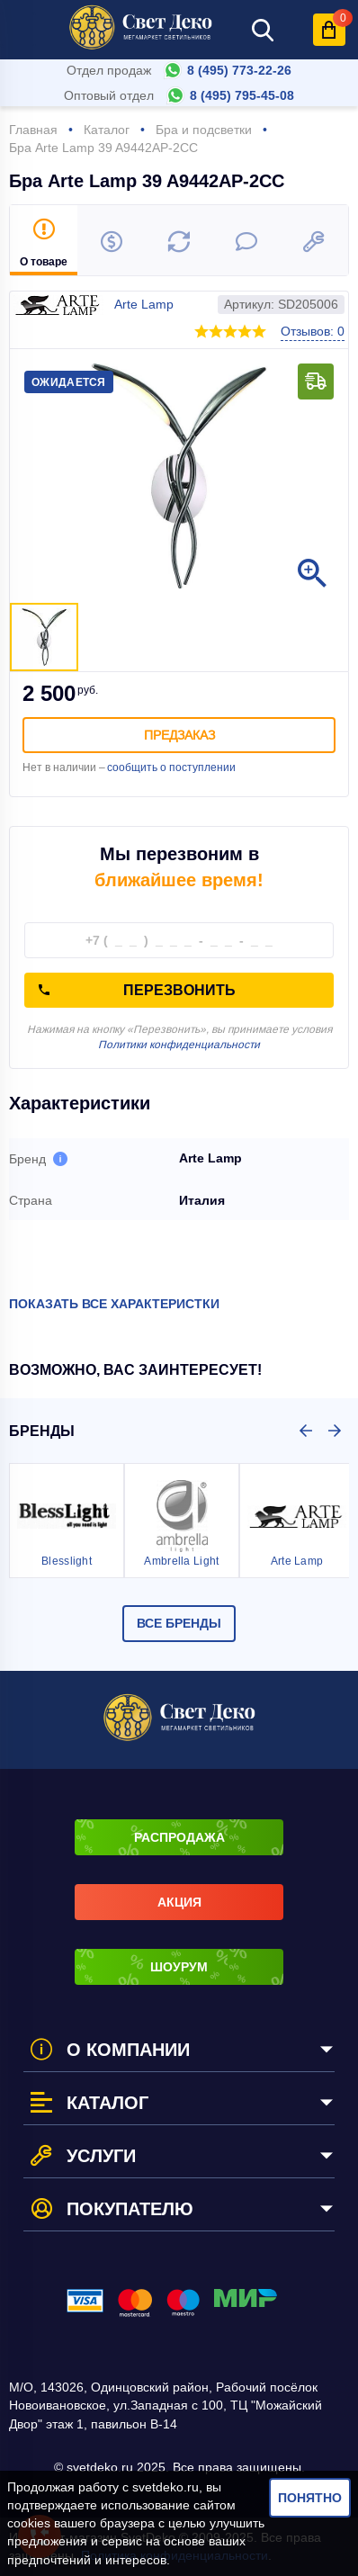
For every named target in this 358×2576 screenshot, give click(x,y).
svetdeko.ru (165, 2487)
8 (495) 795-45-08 (242, 95)
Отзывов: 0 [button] (313, 331)
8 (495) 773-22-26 (239, 70)
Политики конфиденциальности (179, 1044)
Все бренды (179, 1623)
